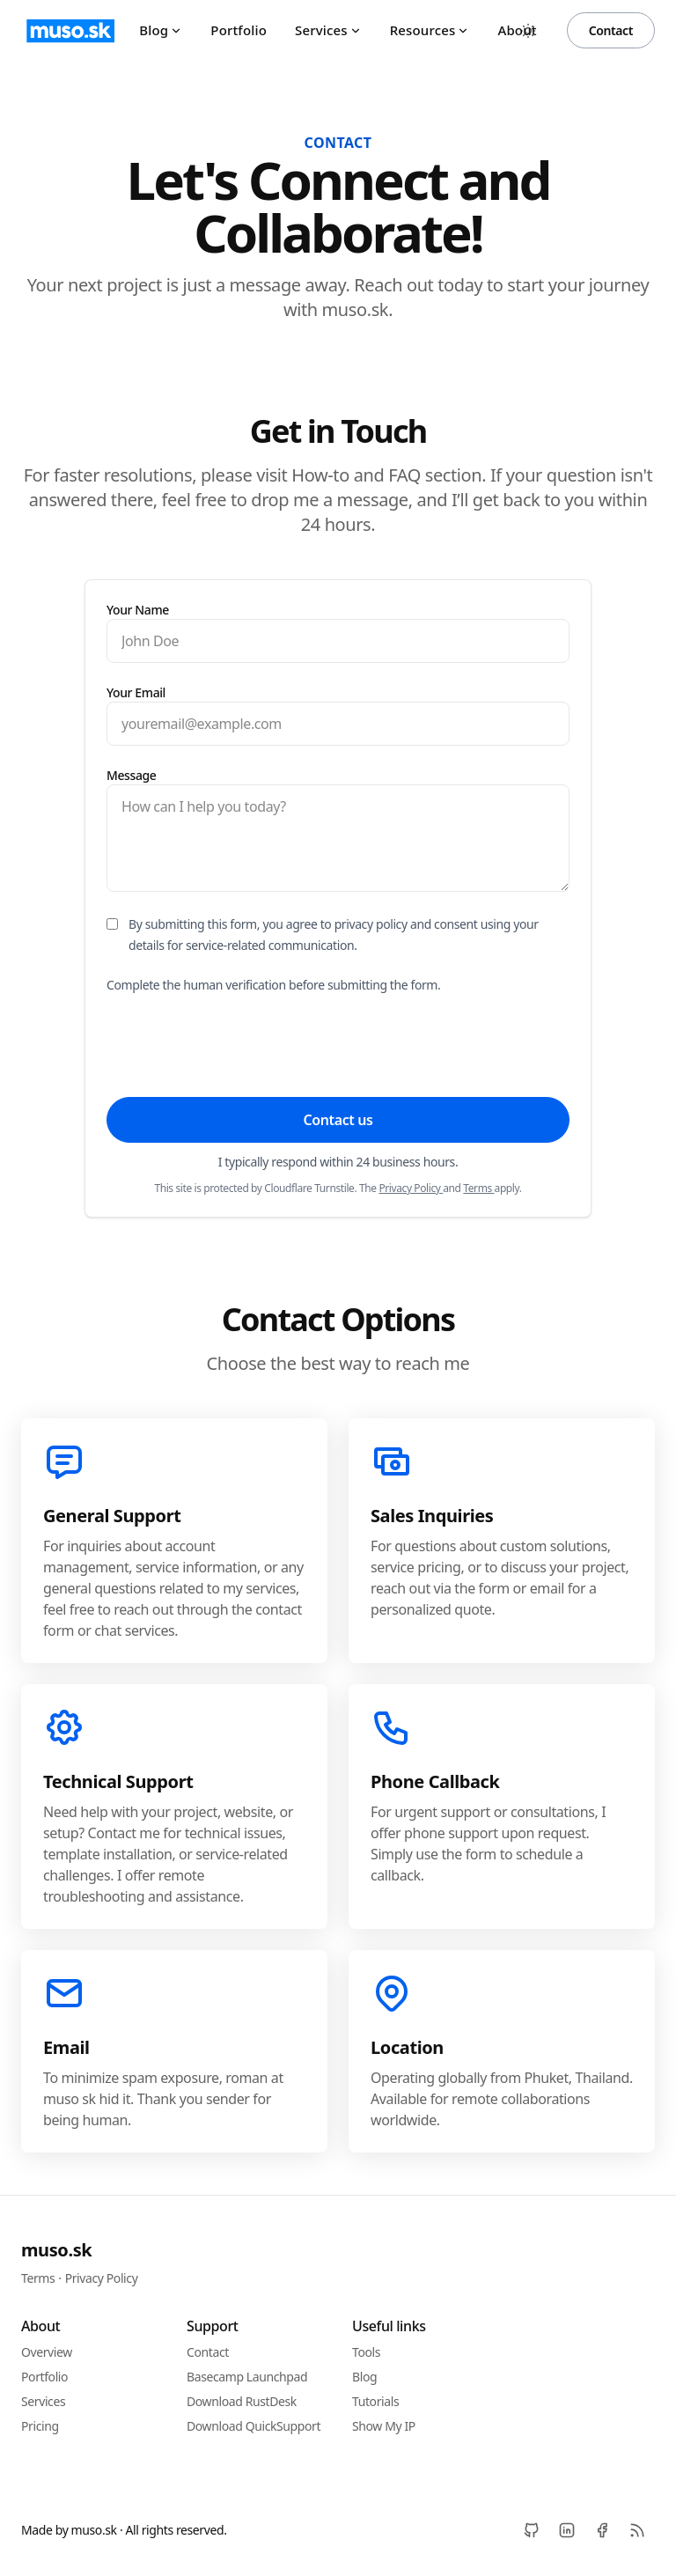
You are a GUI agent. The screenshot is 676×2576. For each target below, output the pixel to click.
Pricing (40, 2426)
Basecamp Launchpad (247, 2376)
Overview (46, 2352)
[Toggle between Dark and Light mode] (528, 30)
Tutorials (375, 2401)
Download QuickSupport (253, 2426)
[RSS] (637, 2530)
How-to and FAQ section (386, 475)
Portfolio (238, 30)
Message (131, 775)
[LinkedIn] (566, 2530)
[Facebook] (602, 2530)
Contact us (338, 1120)
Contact (611, 30)
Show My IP (383, 2426)
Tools (366, 2352)
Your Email (136, 692)
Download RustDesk (242, 2401)
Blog (160, 30)
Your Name (138, 609)
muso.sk (56, 2250)
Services (328, 30)
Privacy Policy (410, 1188)
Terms (478, 1188)
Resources (430, 30)
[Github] (531, 2530)
